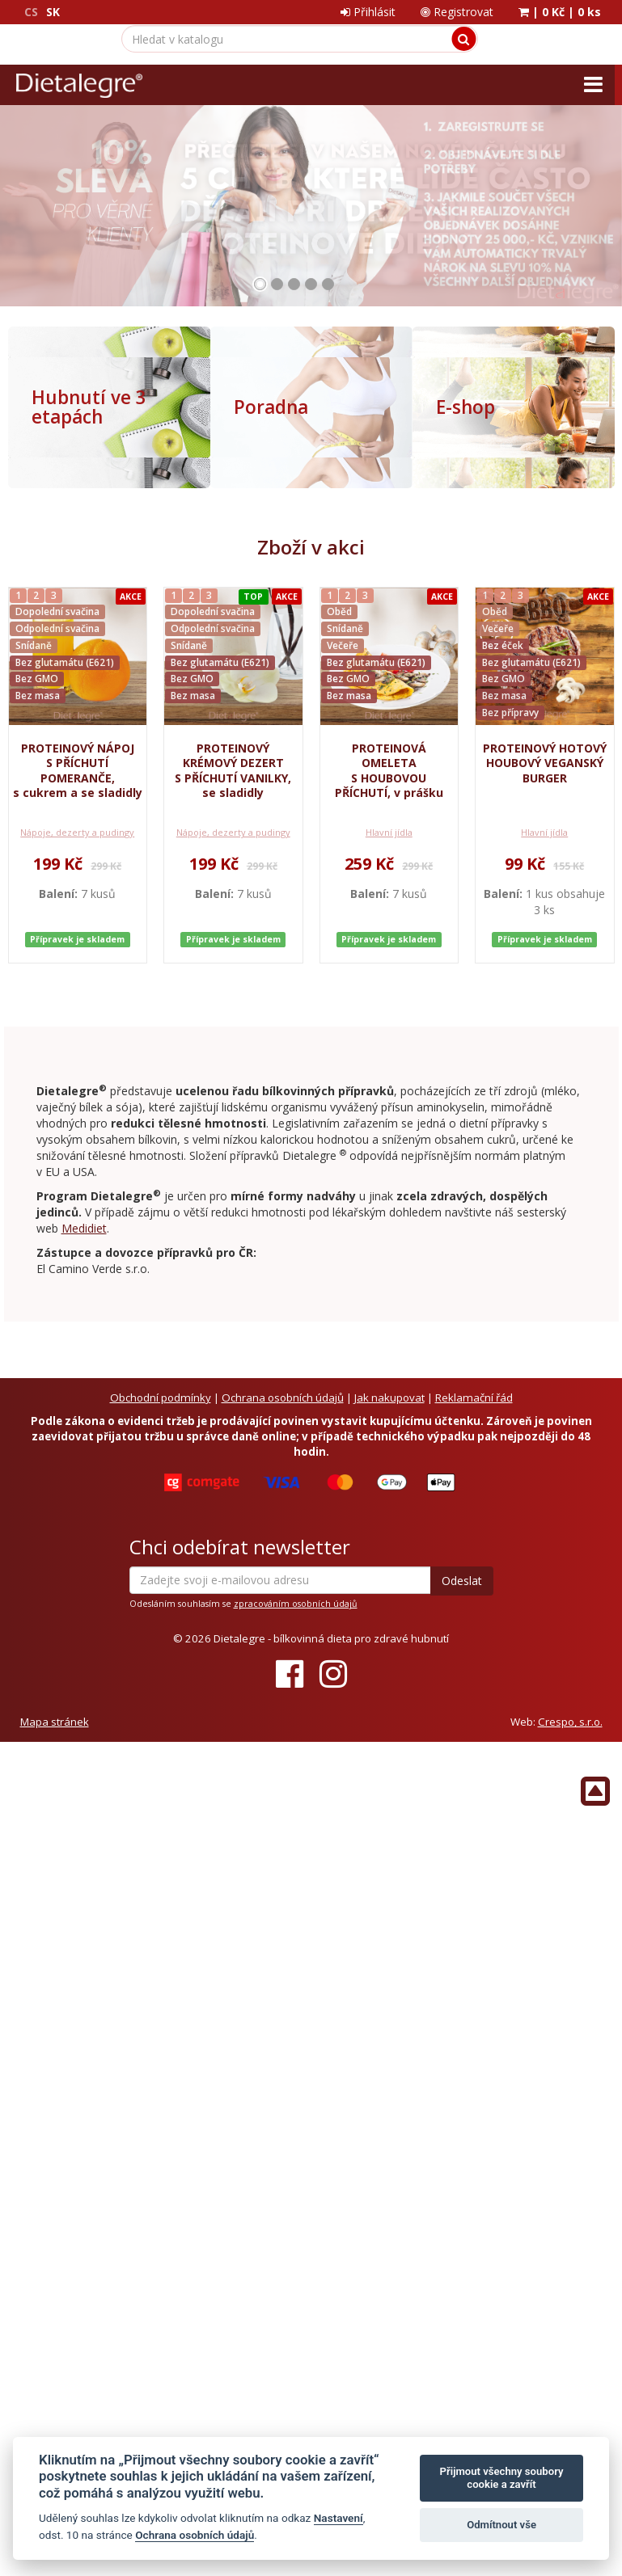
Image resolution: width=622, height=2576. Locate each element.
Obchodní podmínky (160, 1351)
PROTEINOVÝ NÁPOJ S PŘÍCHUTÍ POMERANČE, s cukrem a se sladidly (77, 770)
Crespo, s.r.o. (570, 1675)
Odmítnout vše (501, 2525)
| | (559, 11)
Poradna (271, 406)
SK (53, 11)
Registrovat (457, 11)
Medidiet (84, 1182)
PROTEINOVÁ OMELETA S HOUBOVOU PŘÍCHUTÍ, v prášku (389, 770)
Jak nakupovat (389, 1351)
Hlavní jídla (389, 802)
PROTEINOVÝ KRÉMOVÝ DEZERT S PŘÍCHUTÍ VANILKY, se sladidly (233, 770)
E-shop (465, 406)
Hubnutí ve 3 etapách (89, 407)
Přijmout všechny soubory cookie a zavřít (502, 2477)
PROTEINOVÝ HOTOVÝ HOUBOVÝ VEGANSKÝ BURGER (545, 762)
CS (31, 11)
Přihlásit (368, 11)
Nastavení (338, 2517)
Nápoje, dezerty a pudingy (77, 802)
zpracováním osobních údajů (296, 1557)
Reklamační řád (474, 1351)
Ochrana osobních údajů (283, 1351)
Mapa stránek (54, 1675)
